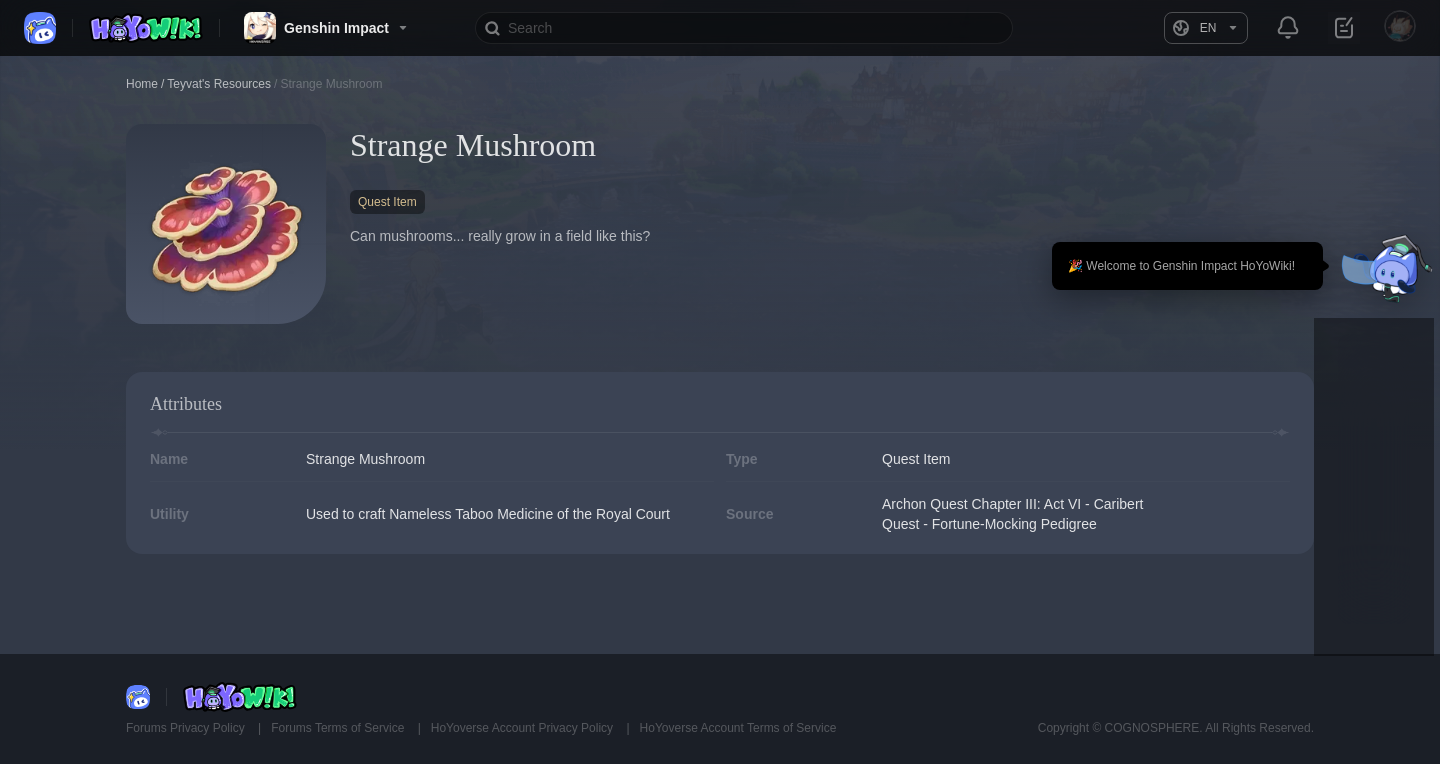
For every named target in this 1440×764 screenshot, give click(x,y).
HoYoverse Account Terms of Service (738, 728)
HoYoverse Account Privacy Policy (524, 728)
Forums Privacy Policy (187, 728)
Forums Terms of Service (339, 728)
